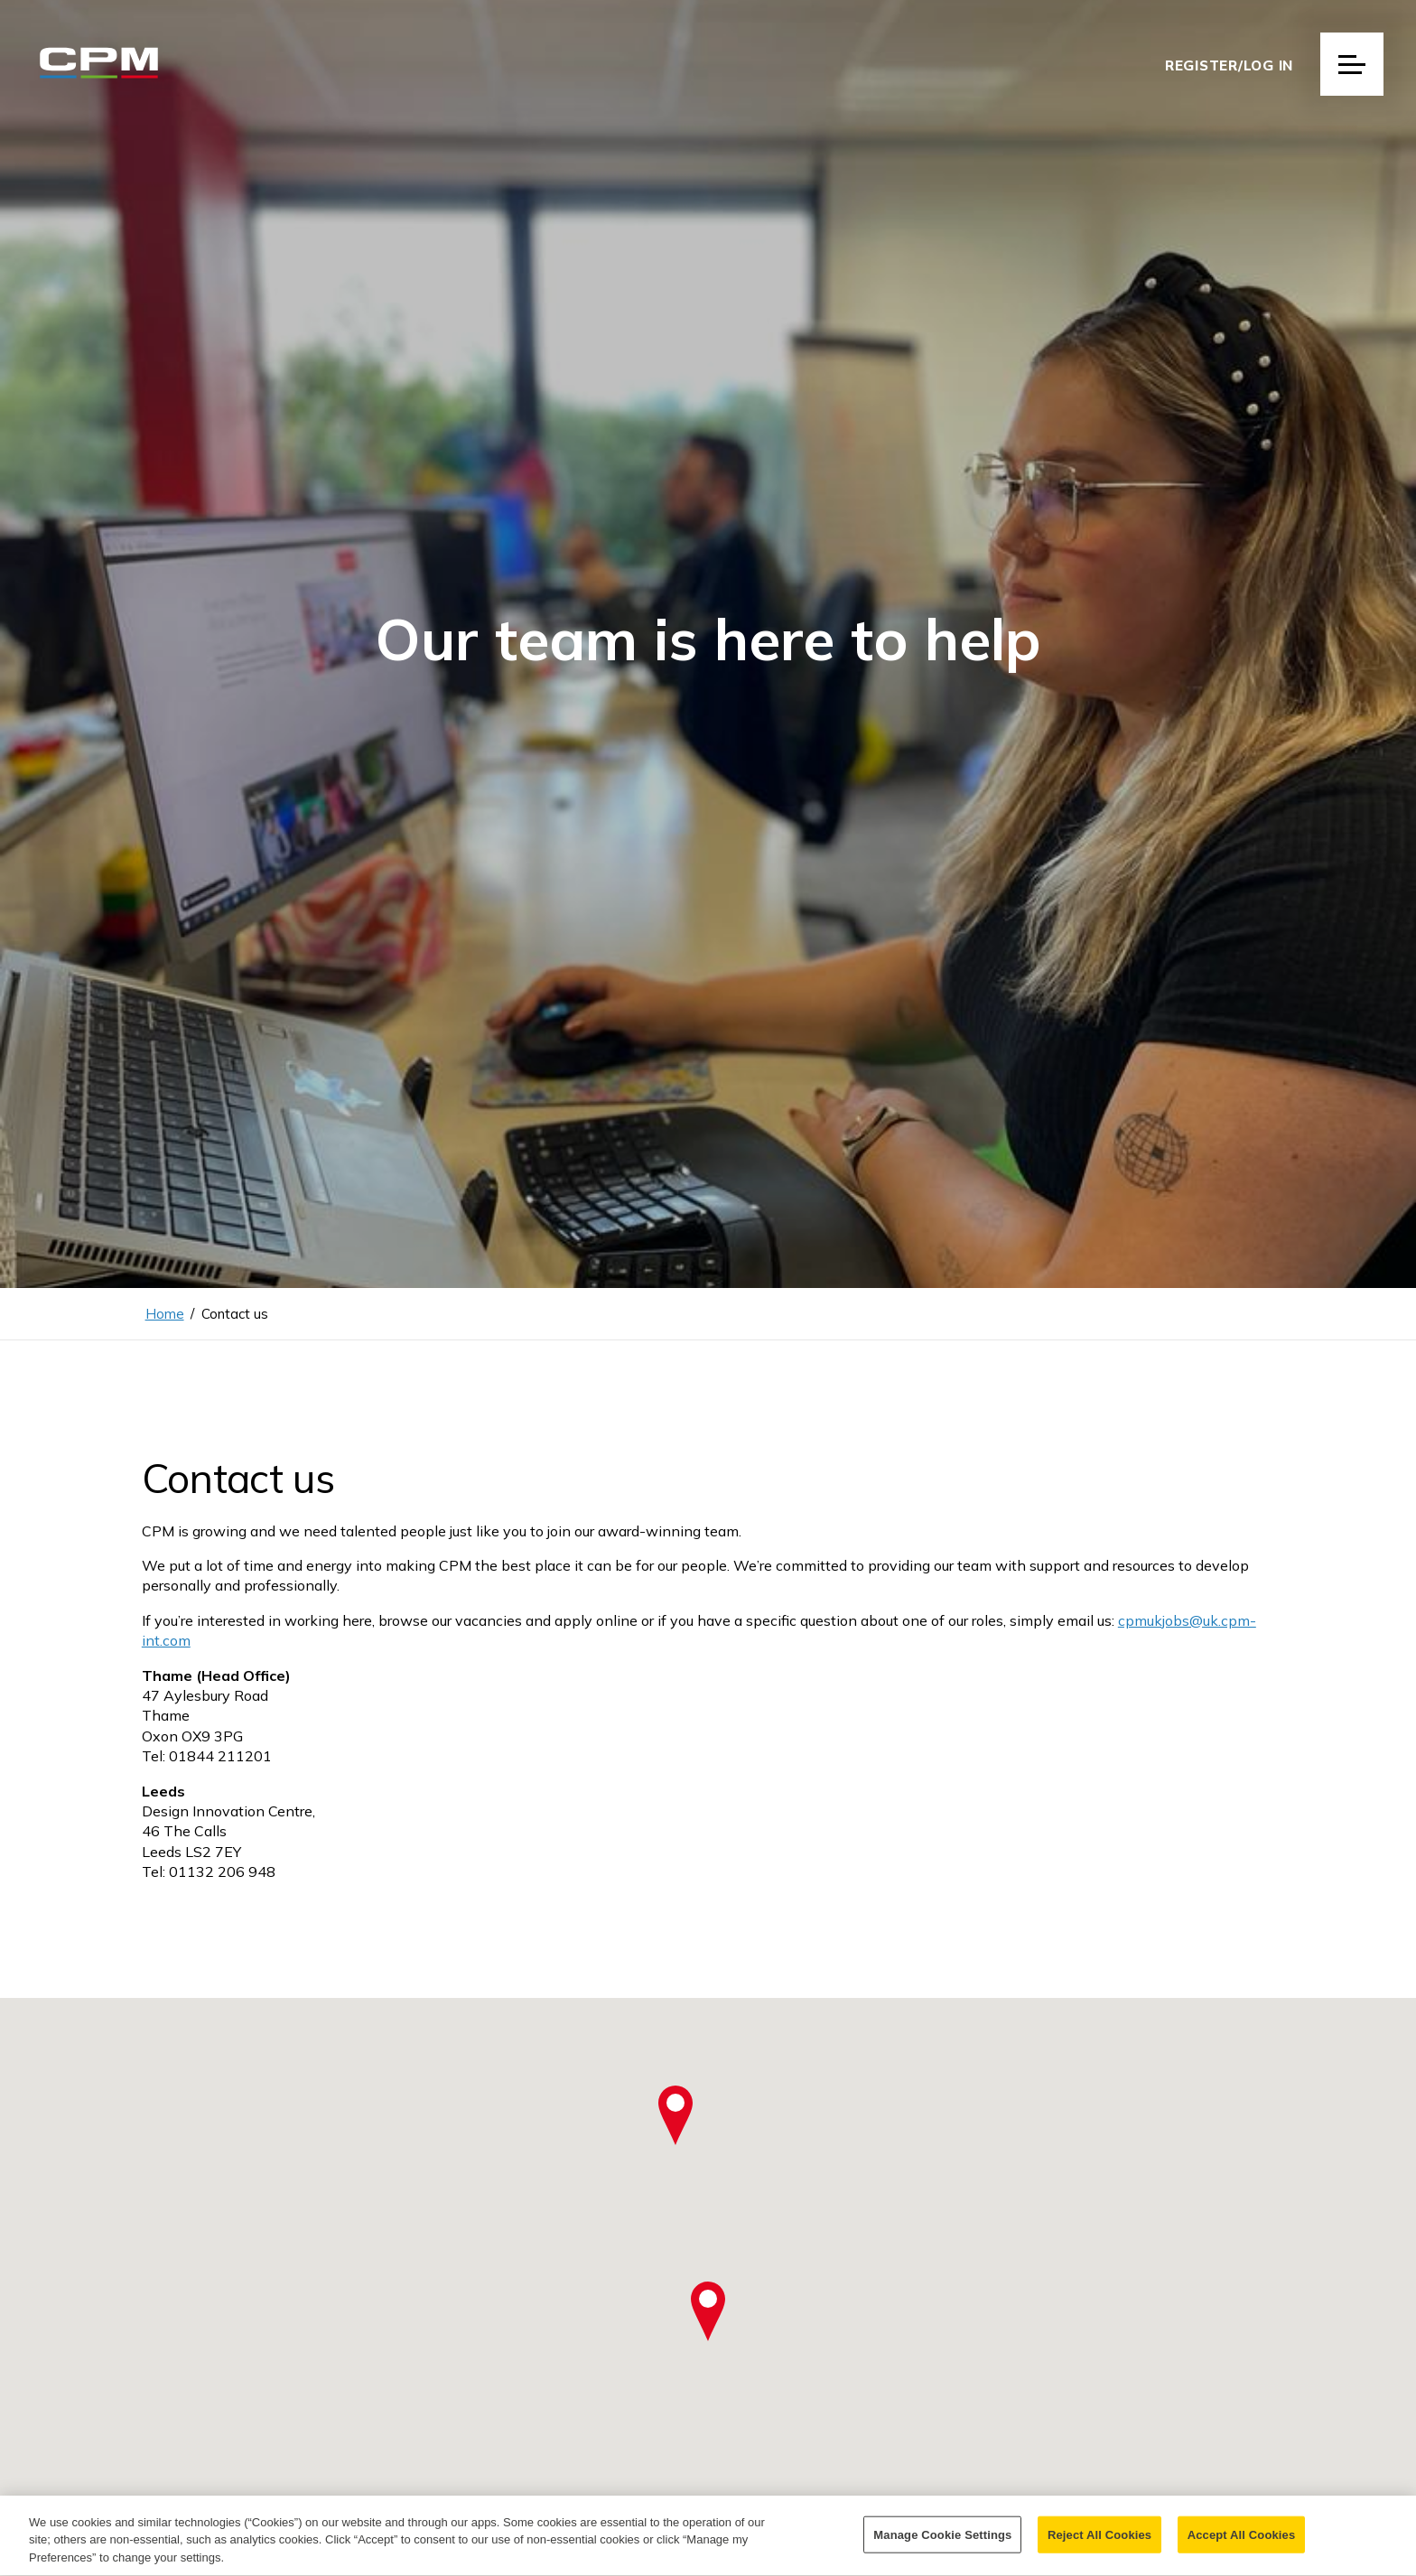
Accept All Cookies (1242, 2544)
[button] (708, 2311)
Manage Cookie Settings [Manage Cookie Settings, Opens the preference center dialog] (942, 2544)
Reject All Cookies (1099, 2544)
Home (164, 1313)
